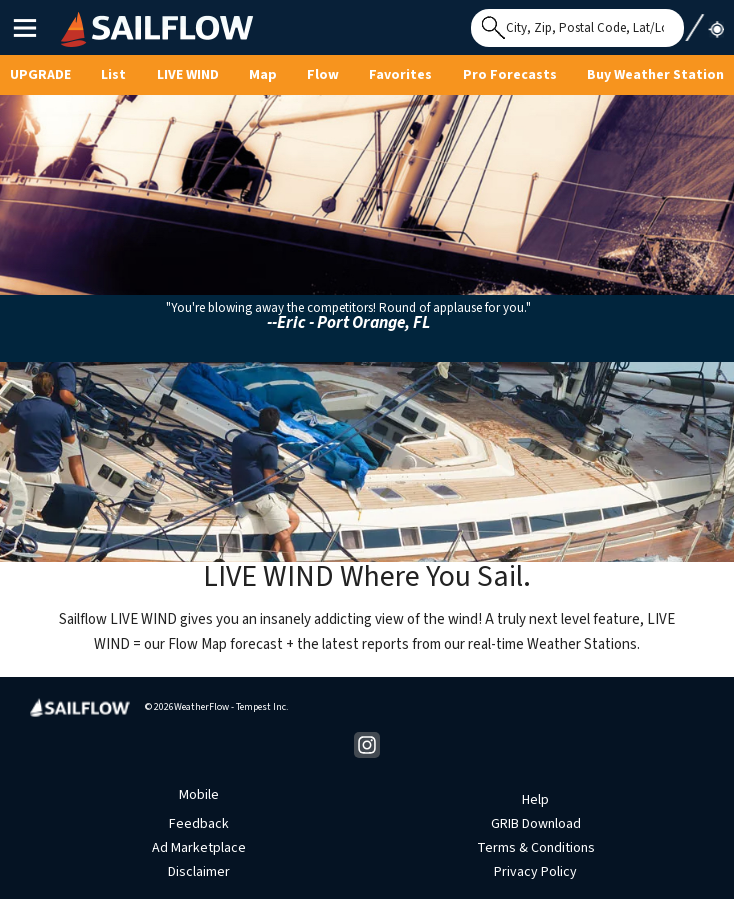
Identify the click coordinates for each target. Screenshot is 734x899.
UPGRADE (40, 75)
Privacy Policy (535, 872)
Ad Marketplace (199, 848)
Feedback (199, 824)
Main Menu (24, 27)
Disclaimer (199, 872)
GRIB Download (536, 824)
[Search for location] (577, 28)
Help (535, 800)
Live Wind (188, 75)
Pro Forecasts (510, 75)
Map (263, 75)
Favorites (400, 75)
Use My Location (704, 22)
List (113, 75)
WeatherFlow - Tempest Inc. (231, 707)
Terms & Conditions (536, 848)
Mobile (199, 795)
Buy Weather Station (655, 75)
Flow (323, 75)
